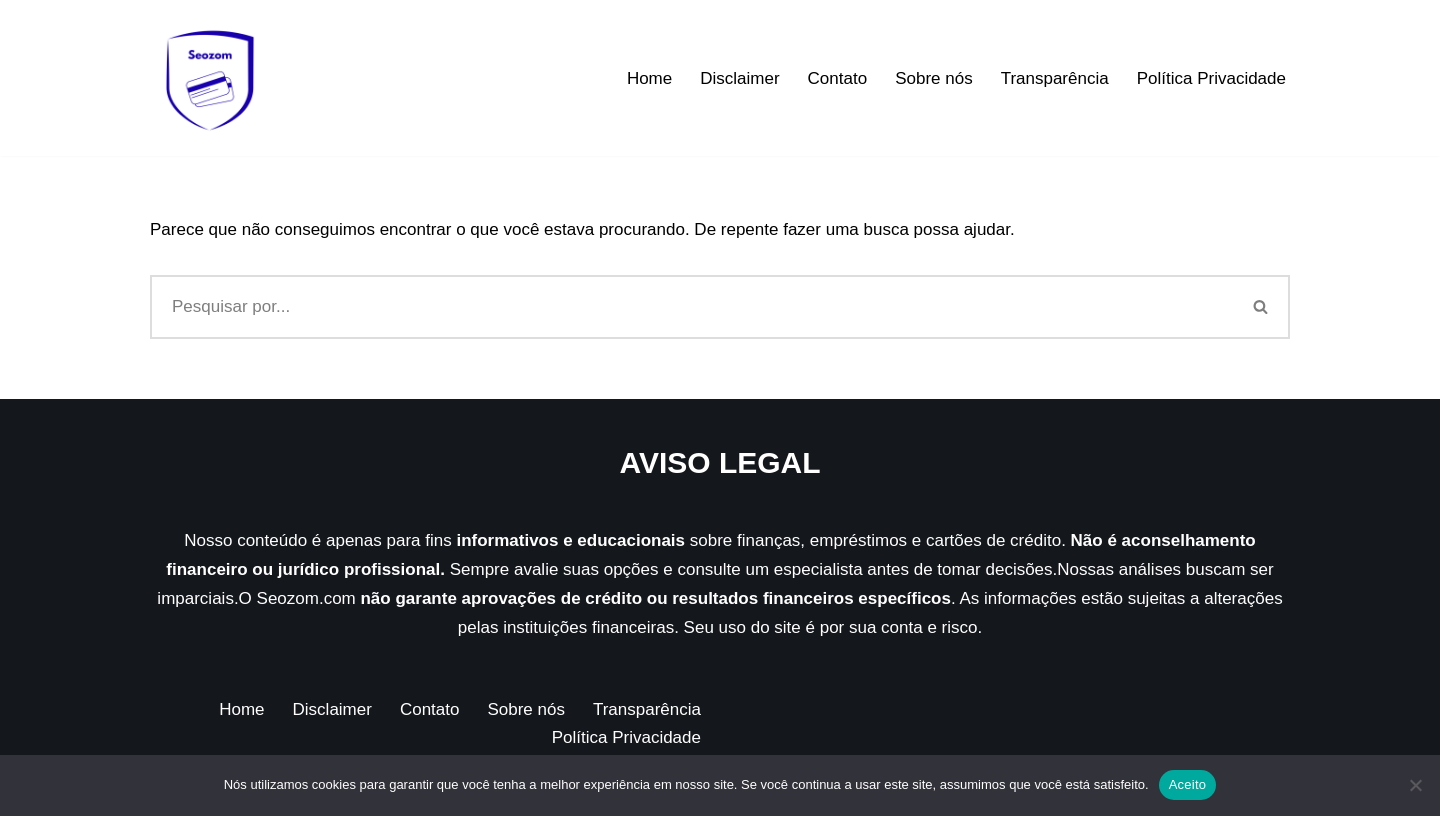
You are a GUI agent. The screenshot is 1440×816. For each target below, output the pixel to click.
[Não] (1415, 785)
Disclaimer (739, 78)
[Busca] (691, 307)
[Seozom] (210, 78)
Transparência (1055, 78)
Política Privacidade (1211, 78)
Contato (838, 78)
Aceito (1188, 784)
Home (649, 78)
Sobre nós (934, 78)
